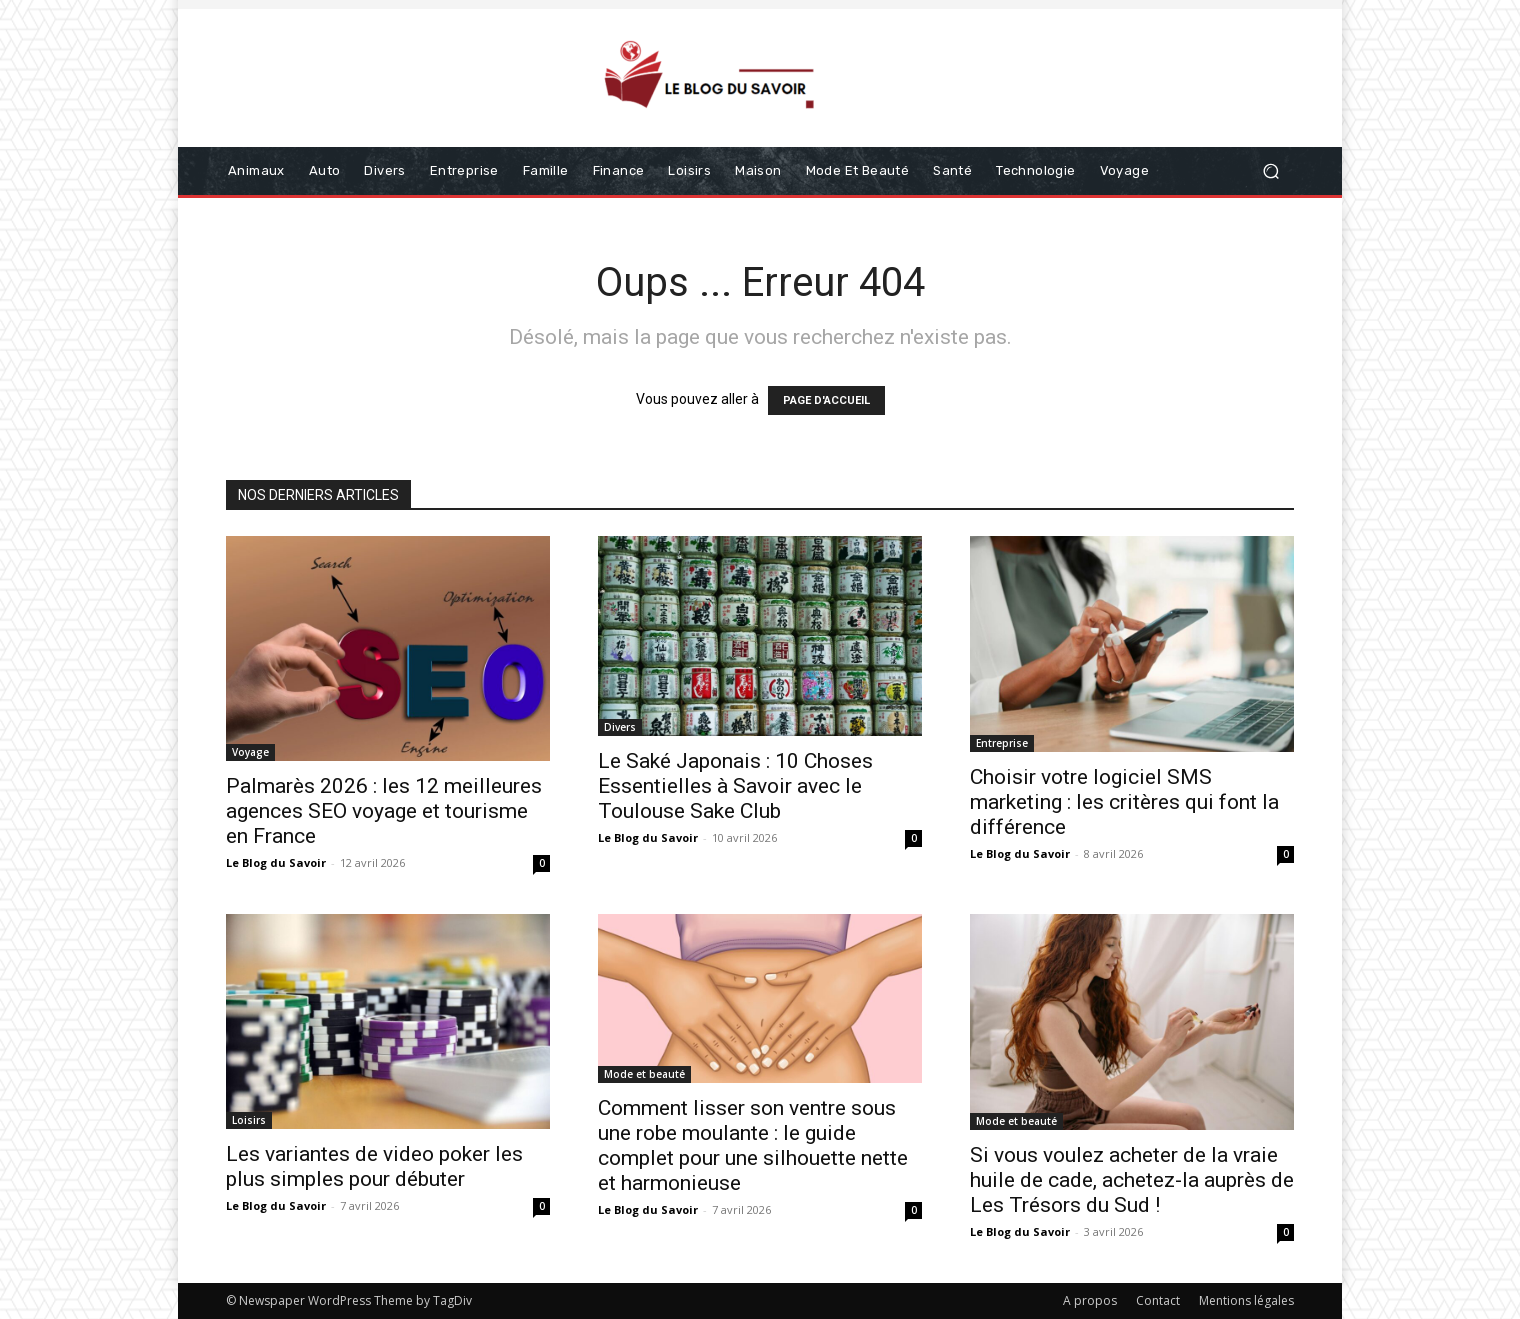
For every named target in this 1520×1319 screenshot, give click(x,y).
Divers (620, 727)
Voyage (250, 752)
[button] (1270, 171)
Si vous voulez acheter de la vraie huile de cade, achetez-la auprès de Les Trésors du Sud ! (1132, 1180)
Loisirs (249, 1120)
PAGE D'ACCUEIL (826, 400)
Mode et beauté (644, 1074)
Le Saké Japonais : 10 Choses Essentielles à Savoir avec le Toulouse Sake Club (735, 786)
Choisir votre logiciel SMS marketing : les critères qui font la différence (1124, 802)
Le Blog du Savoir (276, 862)
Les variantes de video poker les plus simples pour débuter (374, 1166)
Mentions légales (1246, 1300)
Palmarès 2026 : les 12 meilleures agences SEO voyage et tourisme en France (384, 811)
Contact (1158, 1300)
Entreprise (1002, 743)
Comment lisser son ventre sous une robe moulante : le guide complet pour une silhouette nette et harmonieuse (753, 1145)
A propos (1090, 1300)
